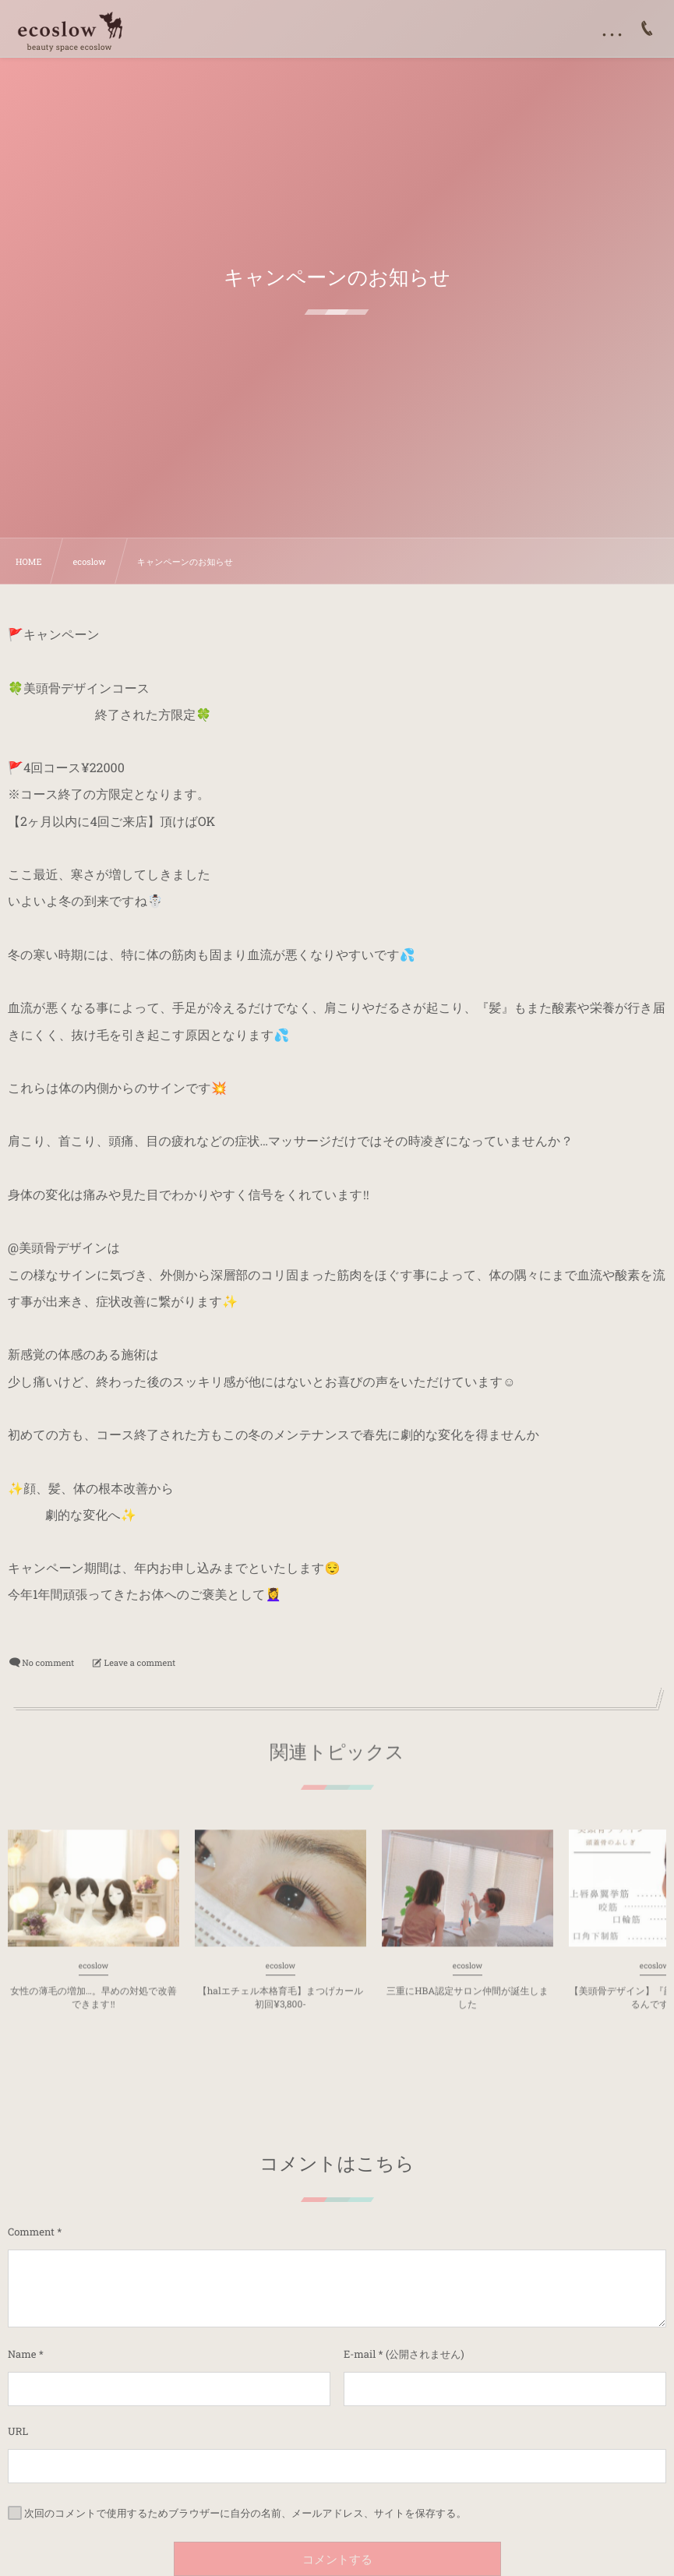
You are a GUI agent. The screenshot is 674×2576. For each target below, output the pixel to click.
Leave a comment (140, 1662)
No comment (48, 1662)
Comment (31, 2232)
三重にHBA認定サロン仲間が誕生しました (467, 2011)
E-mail (360, 2354)
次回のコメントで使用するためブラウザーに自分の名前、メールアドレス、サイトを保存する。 (245, 2513)
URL (18, 2431)
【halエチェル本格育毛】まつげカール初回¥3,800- (281, 2011)
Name (22, 2354)
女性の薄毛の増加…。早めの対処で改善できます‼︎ (93, 2011)
